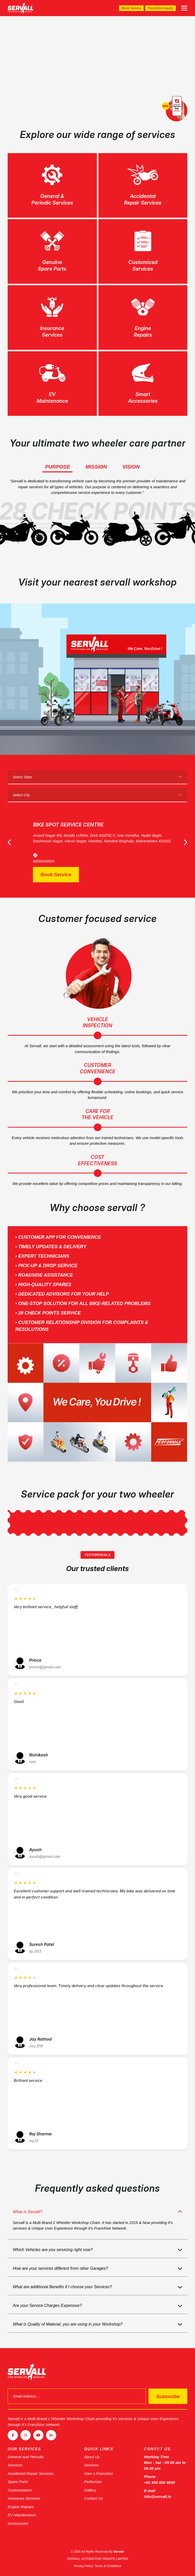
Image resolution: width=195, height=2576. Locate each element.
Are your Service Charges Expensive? (47, 2305)
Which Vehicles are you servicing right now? (53, 2250)
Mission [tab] (96, 467)
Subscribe (168, 2396)
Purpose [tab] (57, 467)
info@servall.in (157, 2496)
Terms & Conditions (108, 2566)
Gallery (90, 2490)
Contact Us (93, 2498)
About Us (92, 2457)
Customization (20, 2490)
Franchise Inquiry (160, 8)
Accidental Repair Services (30, 2473)
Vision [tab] (131, 467)
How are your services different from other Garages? (60, 2268)
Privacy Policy (83, 2566)
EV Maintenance (22, 2515)
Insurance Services (24, 2498)
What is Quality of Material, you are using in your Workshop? (68, 2324)
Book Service (131, 8)
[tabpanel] (97, 65)
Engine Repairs (21, 2507)
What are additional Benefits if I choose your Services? (62, 2287)
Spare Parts (18, 2481)
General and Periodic (26, 2457)
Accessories (18, 2523)
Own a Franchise (98, 2473)
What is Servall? (27, 2212)
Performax (93, 2481)
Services (15, 2465)
